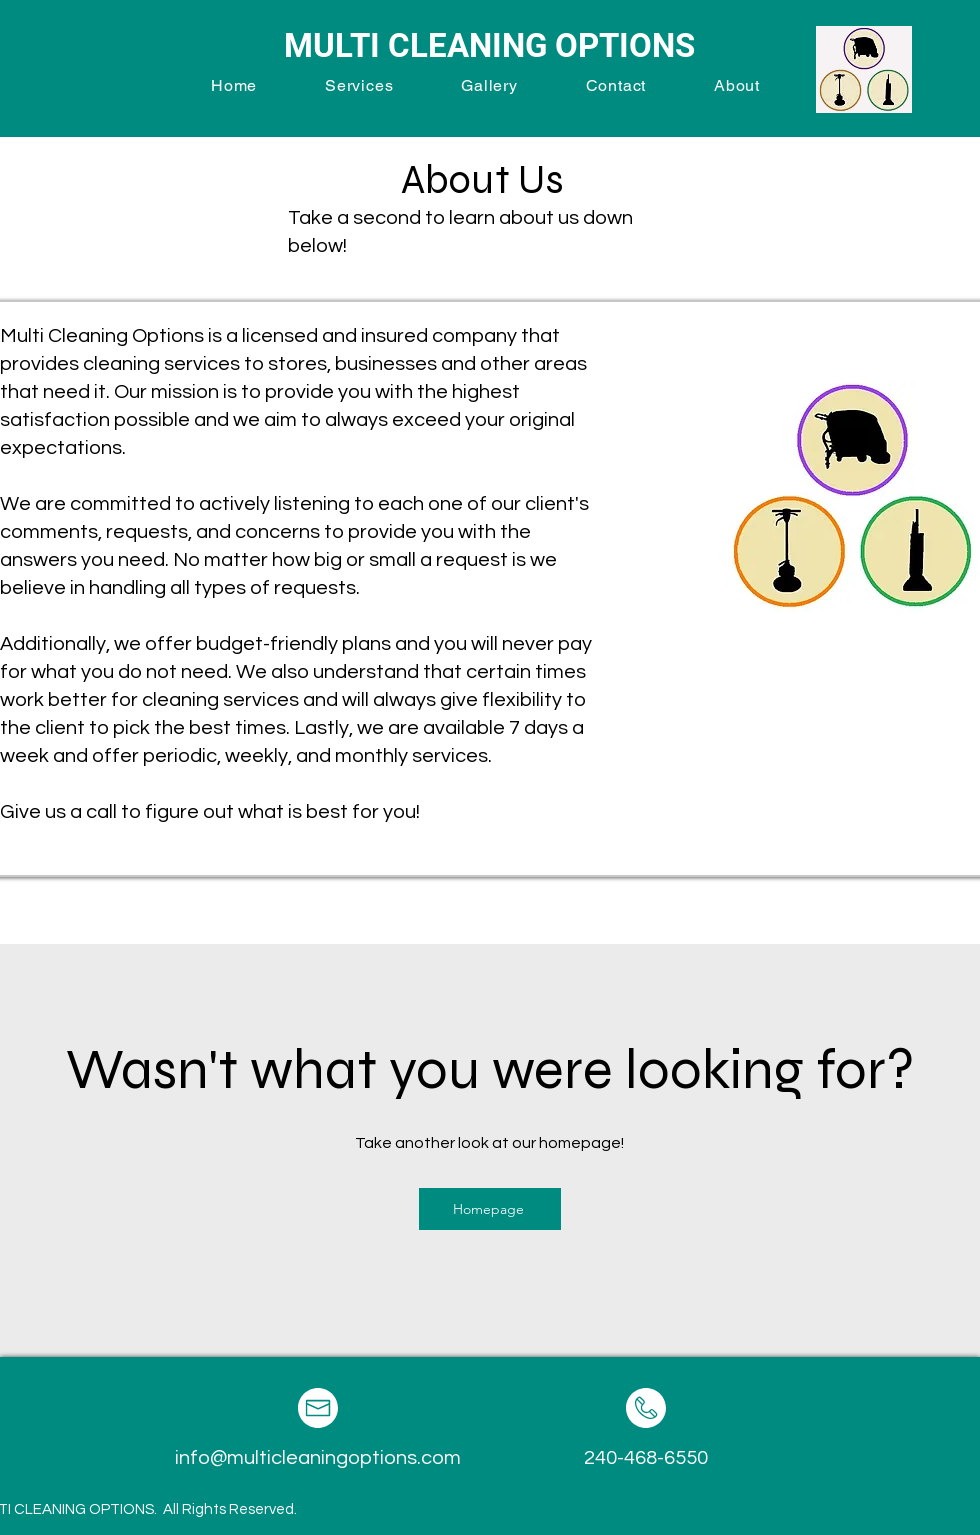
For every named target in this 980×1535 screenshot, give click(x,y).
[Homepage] (490, 1209)
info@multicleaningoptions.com (318, 1458)
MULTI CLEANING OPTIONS (489, 45)
